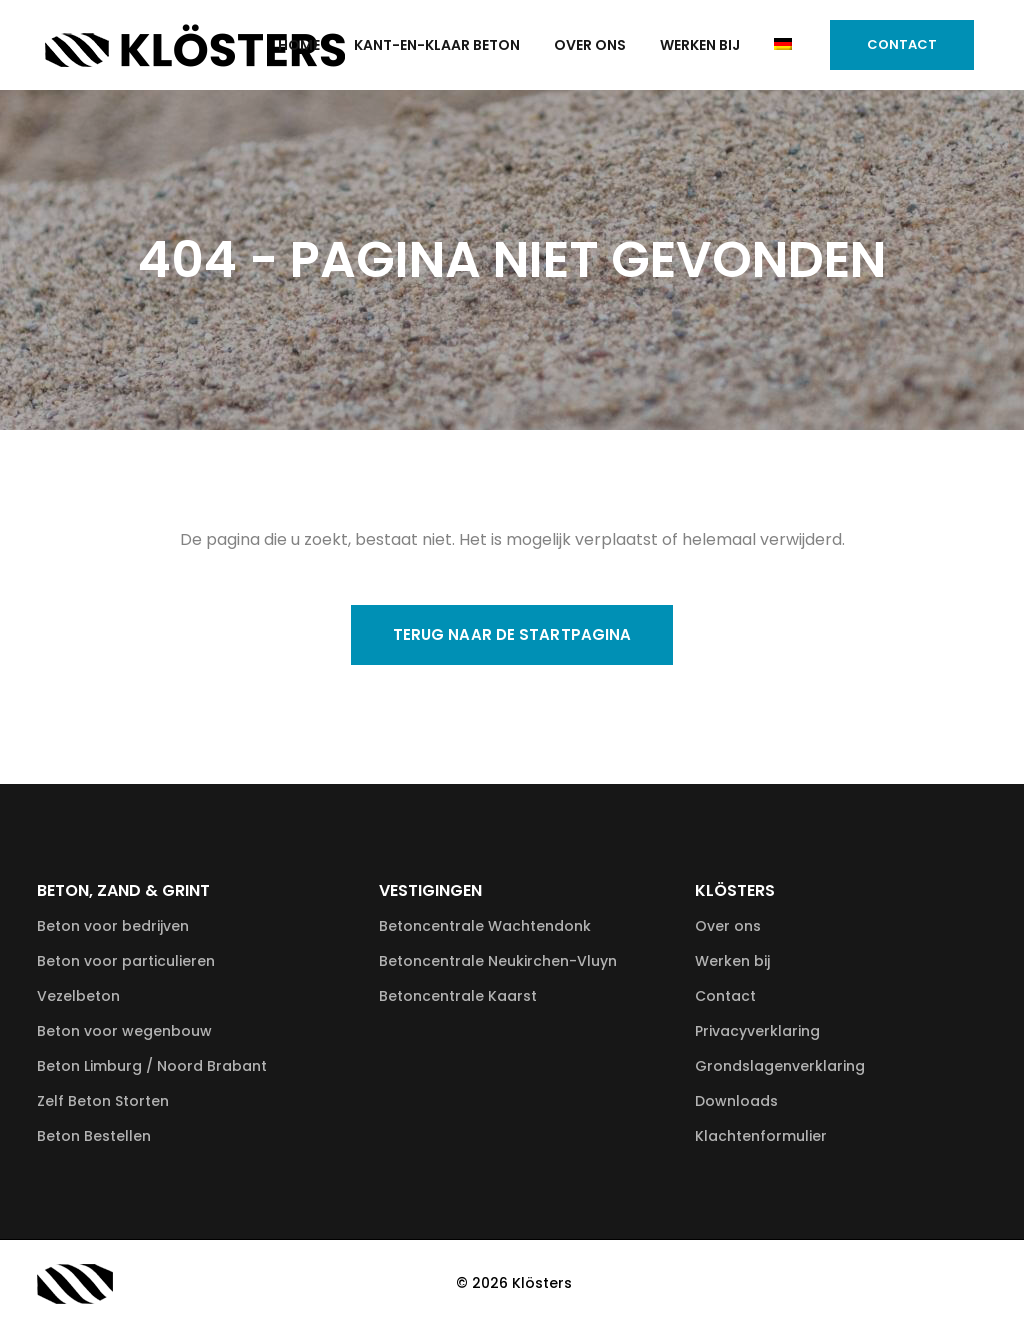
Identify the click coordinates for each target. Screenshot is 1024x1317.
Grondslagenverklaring (780, 1066)
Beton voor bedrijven (113, 926)
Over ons (728, 926)
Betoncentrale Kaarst (458, 996)
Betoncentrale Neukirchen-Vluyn (498, 961)
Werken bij (732, 961)
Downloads (736, 1101)
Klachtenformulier (761, 1136)
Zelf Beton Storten (103, 1101)
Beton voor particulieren (126, 961)
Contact (889, 44)
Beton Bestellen (94, 1136)
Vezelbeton (78, 996)
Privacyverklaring (757, 1031)
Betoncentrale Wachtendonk (485, 926)
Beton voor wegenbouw (124, 1031)
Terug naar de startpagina (512, 634)
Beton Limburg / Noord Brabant (152, 1066)
